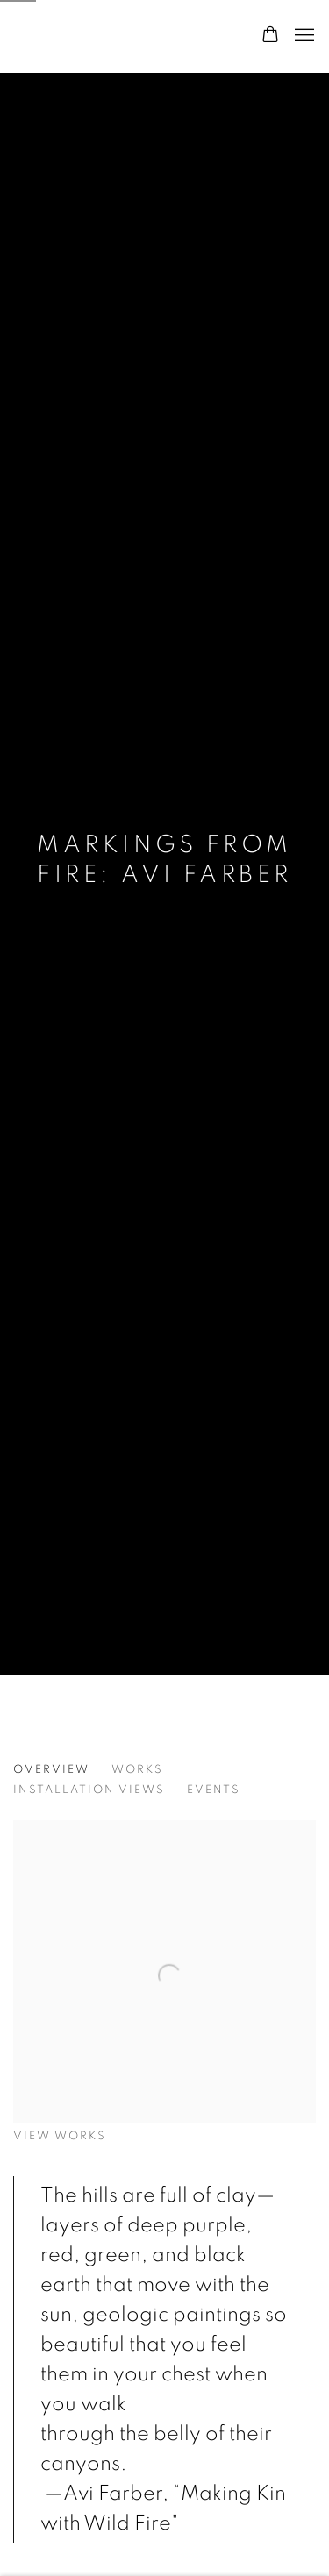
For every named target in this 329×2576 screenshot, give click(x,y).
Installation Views (89, 1790)
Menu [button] (303, 36)
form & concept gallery (119, 36)
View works (59, 2136)
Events (213, 1790)
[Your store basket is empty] (270, 36)
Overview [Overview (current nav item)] (51, 1769)
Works (137, 1769)
